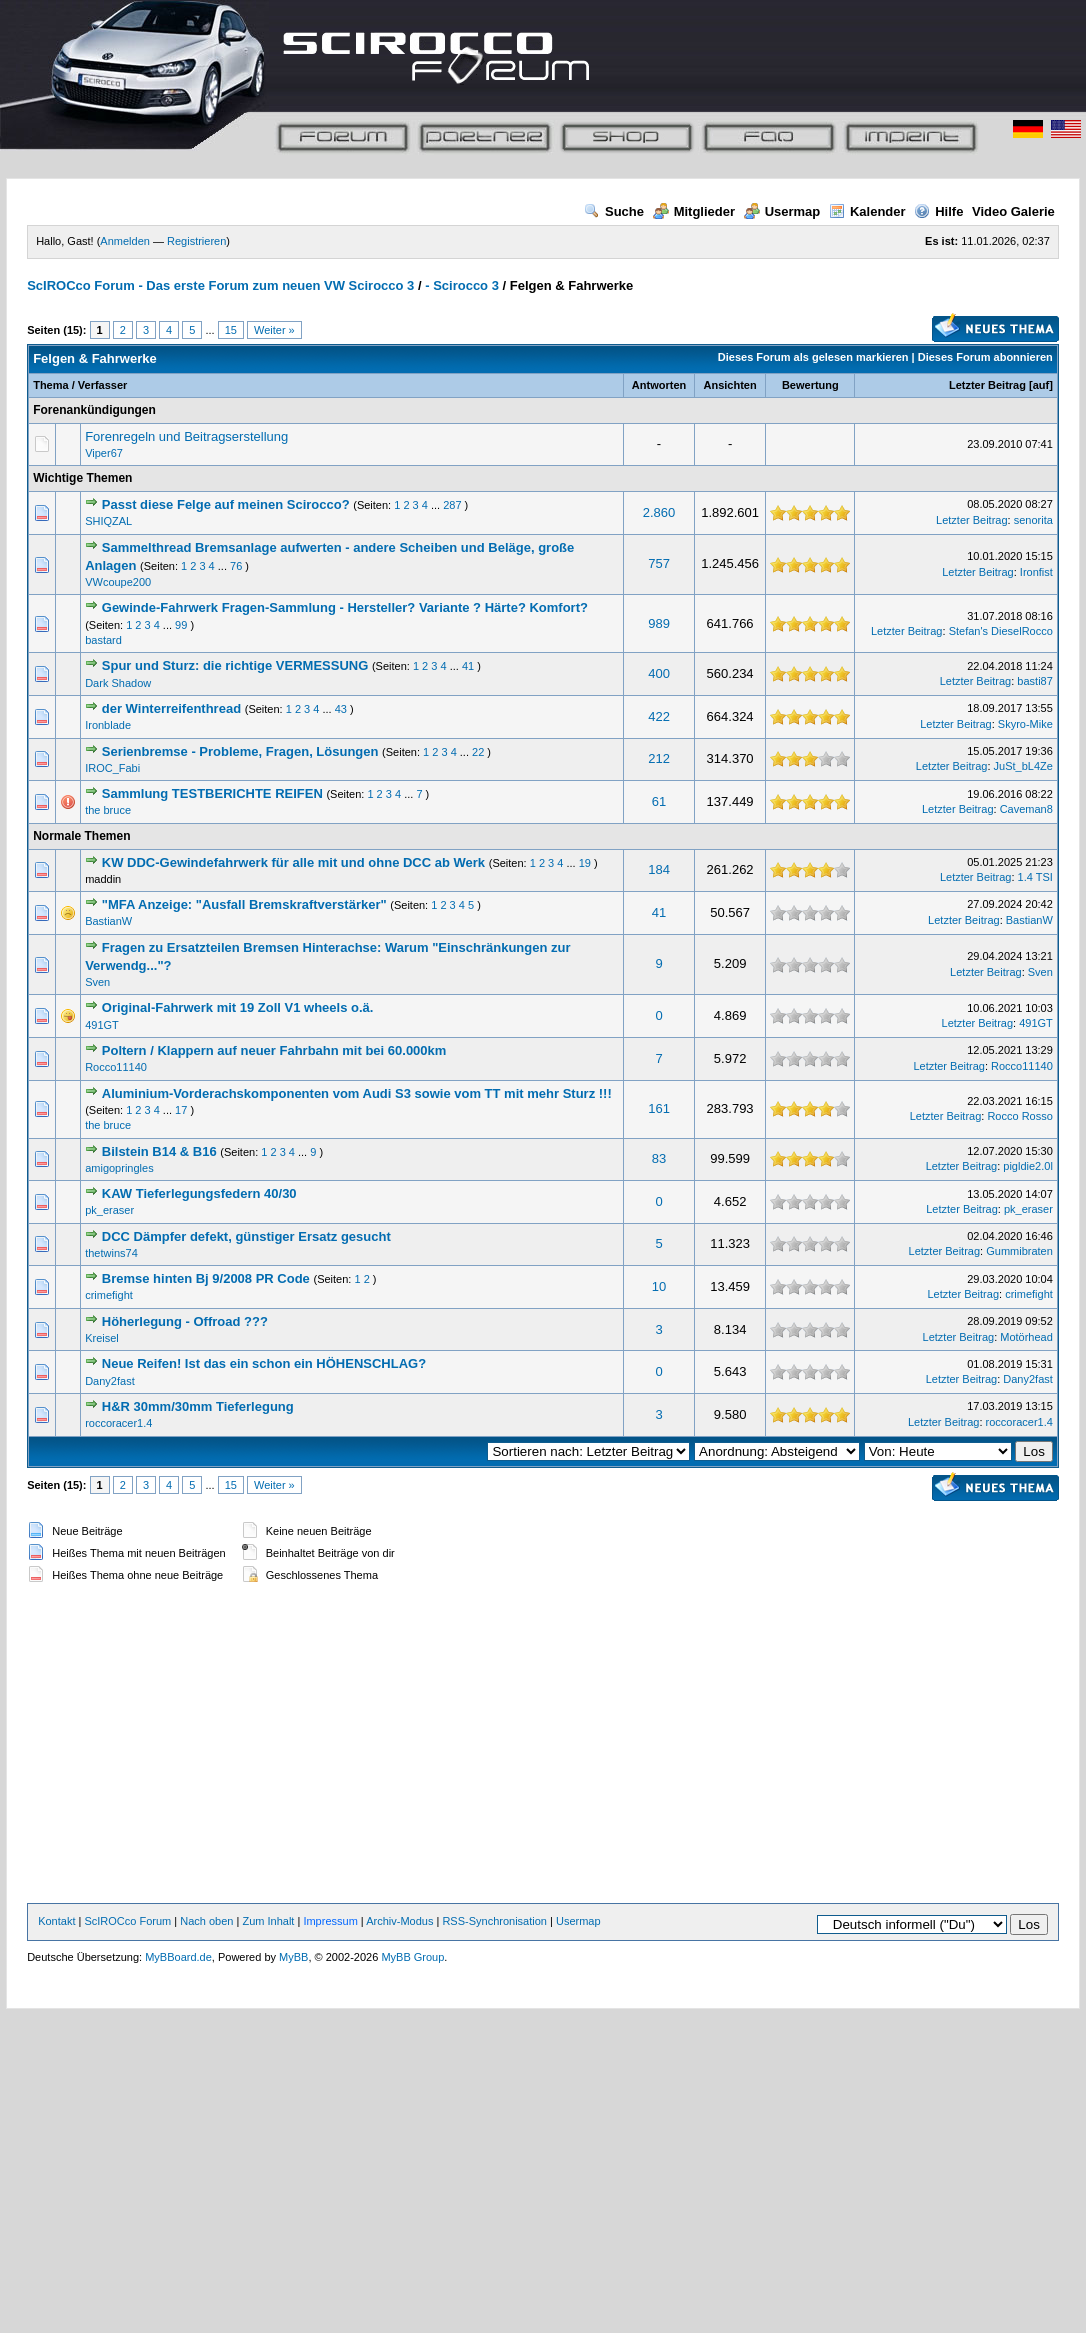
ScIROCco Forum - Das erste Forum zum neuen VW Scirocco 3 (220, 285)
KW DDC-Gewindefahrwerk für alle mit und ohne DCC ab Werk (293, 862)
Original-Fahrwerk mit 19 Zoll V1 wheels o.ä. (238, 1007)
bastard (103, 640)
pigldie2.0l (1028, 1166)
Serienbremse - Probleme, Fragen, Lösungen (240, 751)
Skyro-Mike (1025, 724)
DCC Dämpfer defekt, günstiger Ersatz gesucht (246, 1236)
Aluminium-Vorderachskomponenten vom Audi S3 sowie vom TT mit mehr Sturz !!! (357, 1093)
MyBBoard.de (178, 1957)
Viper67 (104, 453)
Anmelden (125, 241)
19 (585, 863)
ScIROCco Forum (127, 1921)
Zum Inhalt (268, 1921)
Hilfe (938, 211)
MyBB (293, 1957)
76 (236, 566)
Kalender (867, 211)
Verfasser (103, 385)
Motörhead (1026, 1337)
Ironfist (1036, 572)
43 (341, 709)
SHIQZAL (108, 521)
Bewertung (810, 385)
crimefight (109, 1295)
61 (659, 801)
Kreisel (102, 1338)
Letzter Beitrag (987, 385)
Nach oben (206, 1921)
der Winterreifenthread (171, 708)
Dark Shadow (118, 683)
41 (468, 666)
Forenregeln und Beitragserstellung (186, 436)
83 (659, 1158)
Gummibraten (1019, 1251)
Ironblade (108, 725)
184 (659, 869)
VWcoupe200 (118, 582)
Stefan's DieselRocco (1001, 631)
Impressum (330, 1921)
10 (659, 1286)
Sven (97, 982)
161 (659, 1108)
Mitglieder (694, 211)
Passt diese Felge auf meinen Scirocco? (227, 504)
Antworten (659, 385)
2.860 (659, 512)
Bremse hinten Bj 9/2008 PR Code (206, 1278)
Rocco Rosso (1019, 1116)
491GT (102, 1025)
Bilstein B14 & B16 (159, 1151)
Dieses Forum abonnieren (985, 357)
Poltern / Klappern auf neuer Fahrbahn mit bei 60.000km (274, 1050)
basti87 (1034, 681)
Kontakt (56, 1921)
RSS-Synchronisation (494, 1921)
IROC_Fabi (112, 768)
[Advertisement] (543, 1745)
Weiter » (274, 330)
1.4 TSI (1035, 877)
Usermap (782, 211)
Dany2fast (110, 1381)
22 (478, 752)
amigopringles (119, 1168)
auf (1041, 385)
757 (659, 563)
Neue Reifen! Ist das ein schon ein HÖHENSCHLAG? (264, 1363)
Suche (614, 211)
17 (181, 1110)
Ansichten (730, 385)
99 (181, 625)
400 (659, 673)
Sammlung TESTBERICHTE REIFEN (212, 793)
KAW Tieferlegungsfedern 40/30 (199, 1193)
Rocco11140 (116, 1067)
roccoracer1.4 (118, 1423)
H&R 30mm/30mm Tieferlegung (198, 1406)
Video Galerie (1013, 211)
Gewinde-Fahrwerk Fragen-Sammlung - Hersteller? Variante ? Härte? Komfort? (345, 607)
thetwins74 (111, 1253)
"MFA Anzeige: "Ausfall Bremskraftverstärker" (244, 904)
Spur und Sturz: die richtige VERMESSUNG (235, 665)
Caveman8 (1026, 809)
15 (231, 330)
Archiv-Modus (399, 1921)
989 (659, 623)
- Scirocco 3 (462, 285)
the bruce (108, 810)
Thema (50, 385)
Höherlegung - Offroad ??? (185, 1321)
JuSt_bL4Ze (1023, 766)
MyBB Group (412, 1957)
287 (452, 505)
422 (659, 716)
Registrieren (196, 241)
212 (659, 758)
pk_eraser (109, 1210)
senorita (1033, 520)
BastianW (108, 921)
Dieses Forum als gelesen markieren (813, 357)
